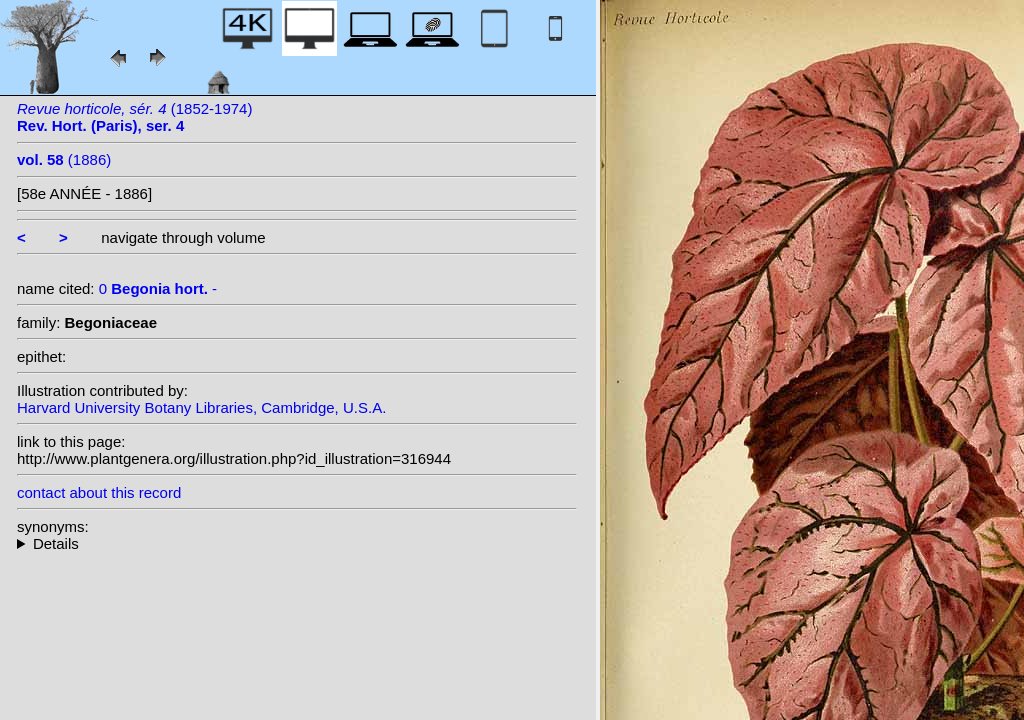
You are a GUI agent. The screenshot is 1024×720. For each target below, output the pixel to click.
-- (297, 543)
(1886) (64, 159)
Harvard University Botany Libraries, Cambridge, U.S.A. (201, 407)
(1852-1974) (134, 117)
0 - (158, 288)
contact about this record (99, 492)
